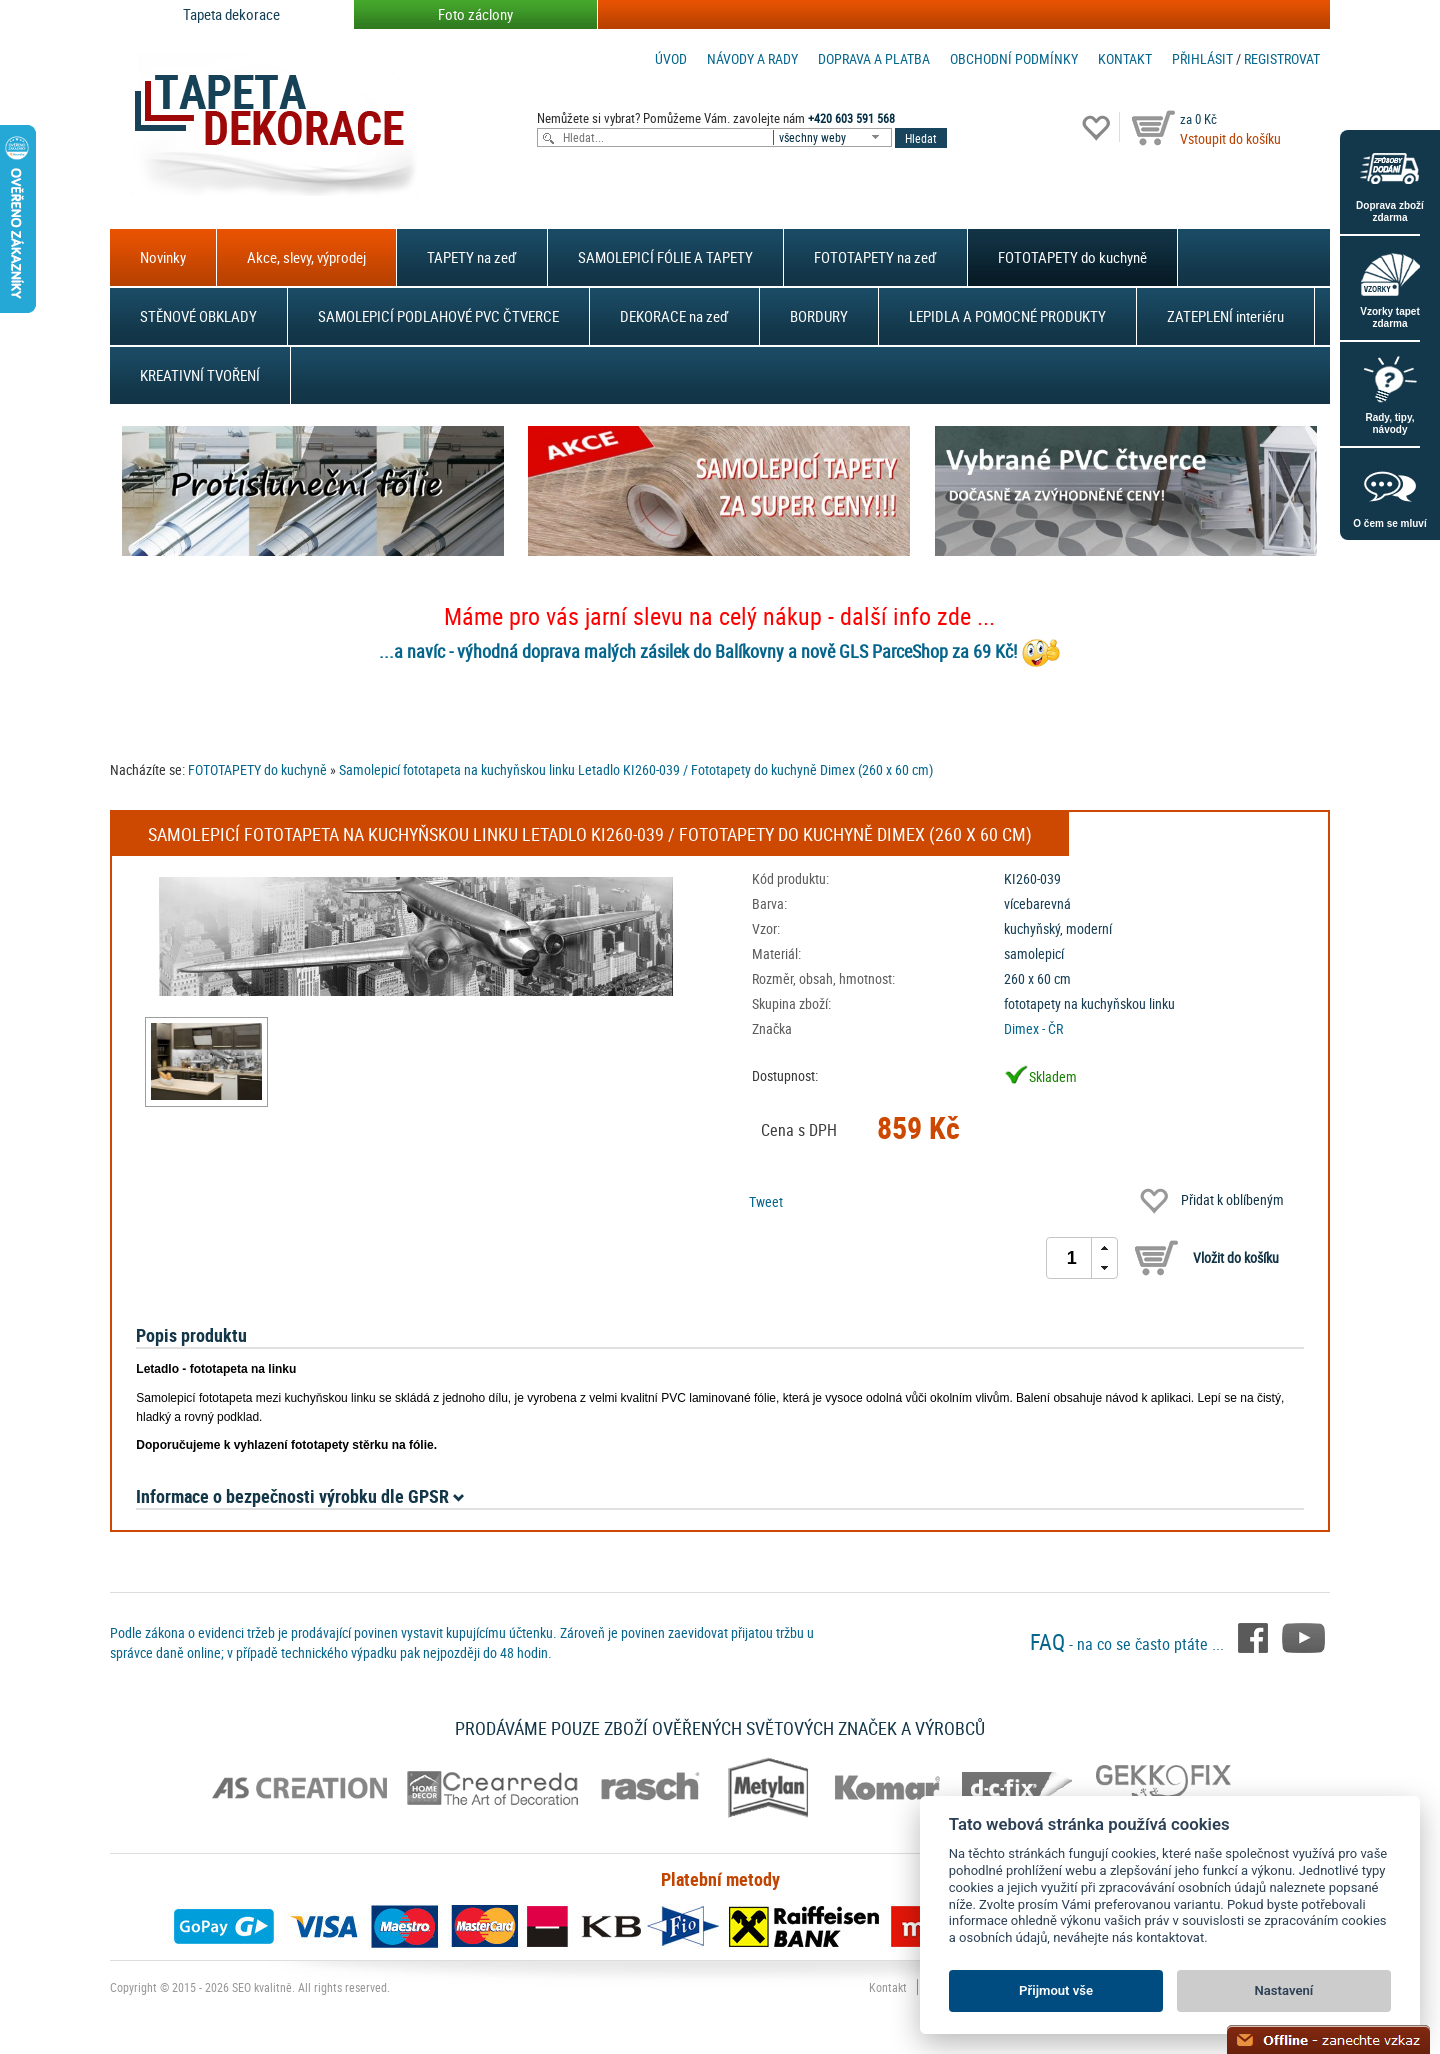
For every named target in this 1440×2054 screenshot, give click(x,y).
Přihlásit (1202, 58)
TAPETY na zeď (472, 257)
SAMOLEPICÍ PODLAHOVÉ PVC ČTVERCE (438, 316)
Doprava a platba (874, 58)
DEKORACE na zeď (674, 316)
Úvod (671, 58)
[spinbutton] (1072, 1258)
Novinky (163, 257)
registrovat (1282, 58)
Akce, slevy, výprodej (306, 257)
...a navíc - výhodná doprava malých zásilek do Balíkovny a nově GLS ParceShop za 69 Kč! (698, 651)
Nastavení (1284, 1990)
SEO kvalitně (262, 1987)
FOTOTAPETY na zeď (875, 257)
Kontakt (1125, 58)
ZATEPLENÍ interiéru (1225, 316)
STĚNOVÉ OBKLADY (198, 316)
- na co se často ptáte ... (1129, 1644)
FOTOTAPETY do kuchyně (1072, 257)
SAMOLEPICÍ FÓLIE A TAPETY (665, 257)
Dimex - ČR (1033, 1028)
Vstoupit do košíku (1230, 138)
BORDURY (819, 316)
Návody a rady (752, 58)
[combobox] (834, 137)
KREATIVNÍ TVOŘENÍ (200, 375)
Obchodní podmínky (1014, 58)
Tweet (766, 1201)
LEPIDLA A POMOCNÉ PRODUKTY (1007, 316)
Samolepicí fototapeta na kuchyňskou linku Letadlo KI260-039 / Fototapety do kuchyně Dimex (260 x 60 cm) (636, 769)
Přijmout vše (1056, 1990)
